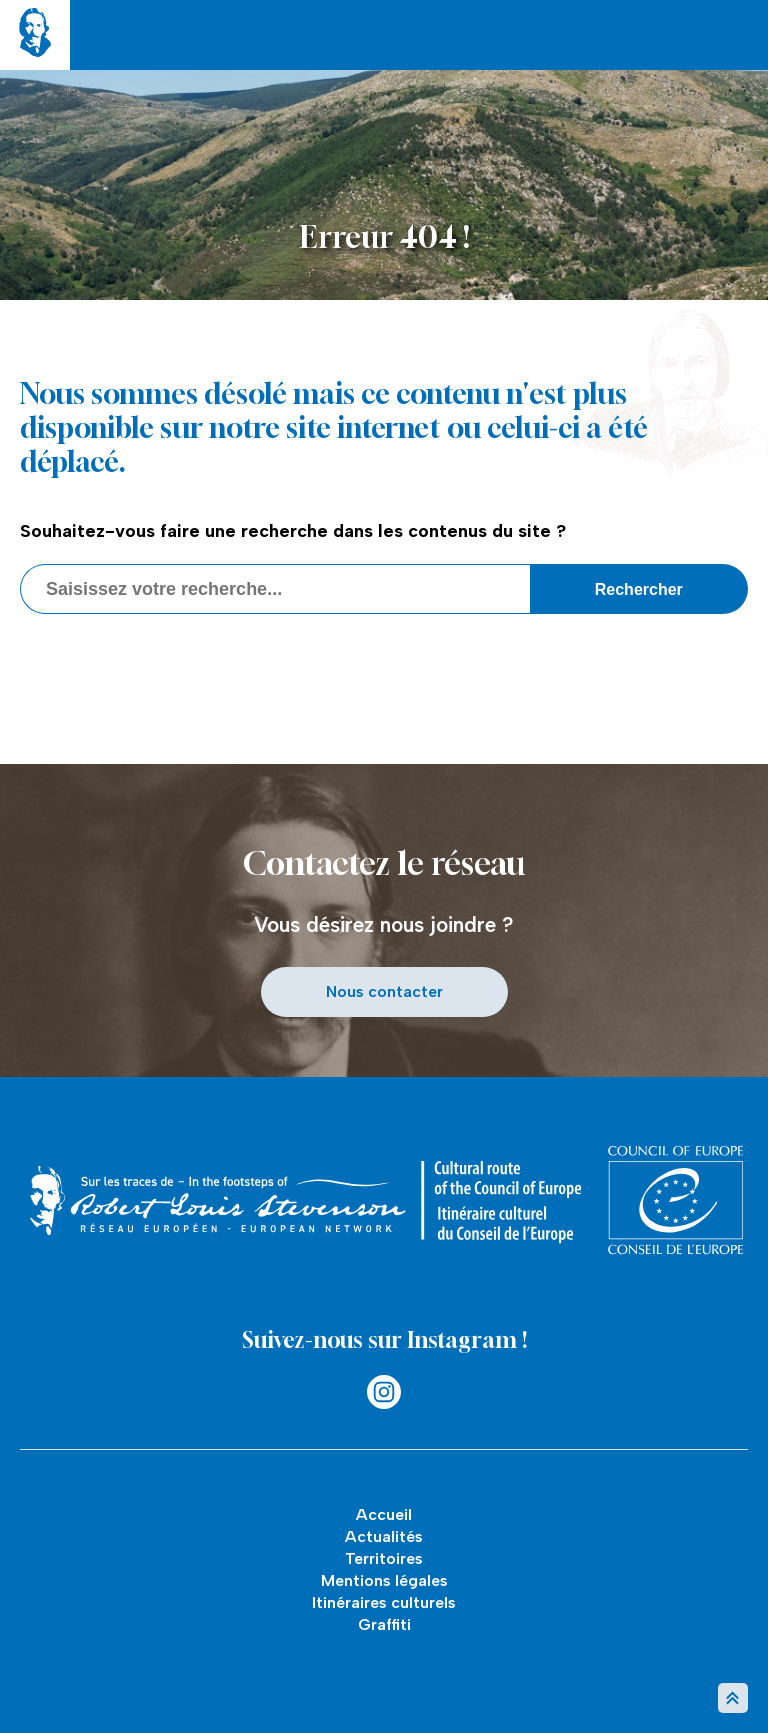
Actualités (384, 1536)
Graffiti (384, 1624)
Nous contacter (384, 991)
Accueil (384, 1514)
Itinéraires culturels (384, 1602)
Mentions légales (384, 1580)
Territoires (384, 1558)
